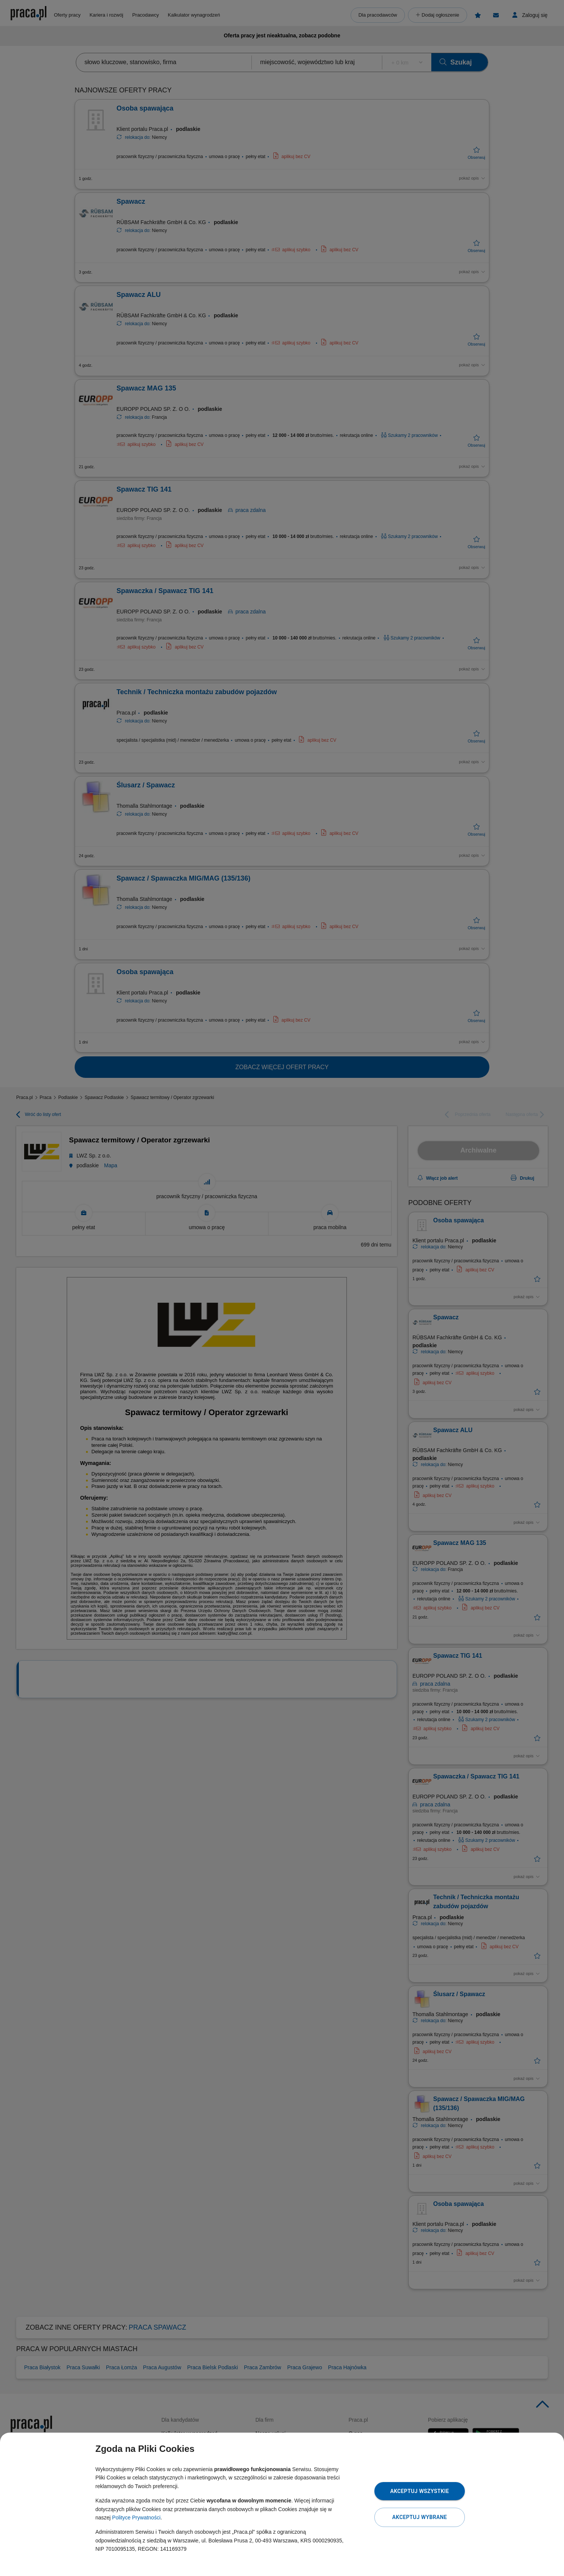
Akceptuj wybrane (419, 2517)
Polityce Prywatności (136, 2518)
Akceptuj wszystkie (419, 2491)
